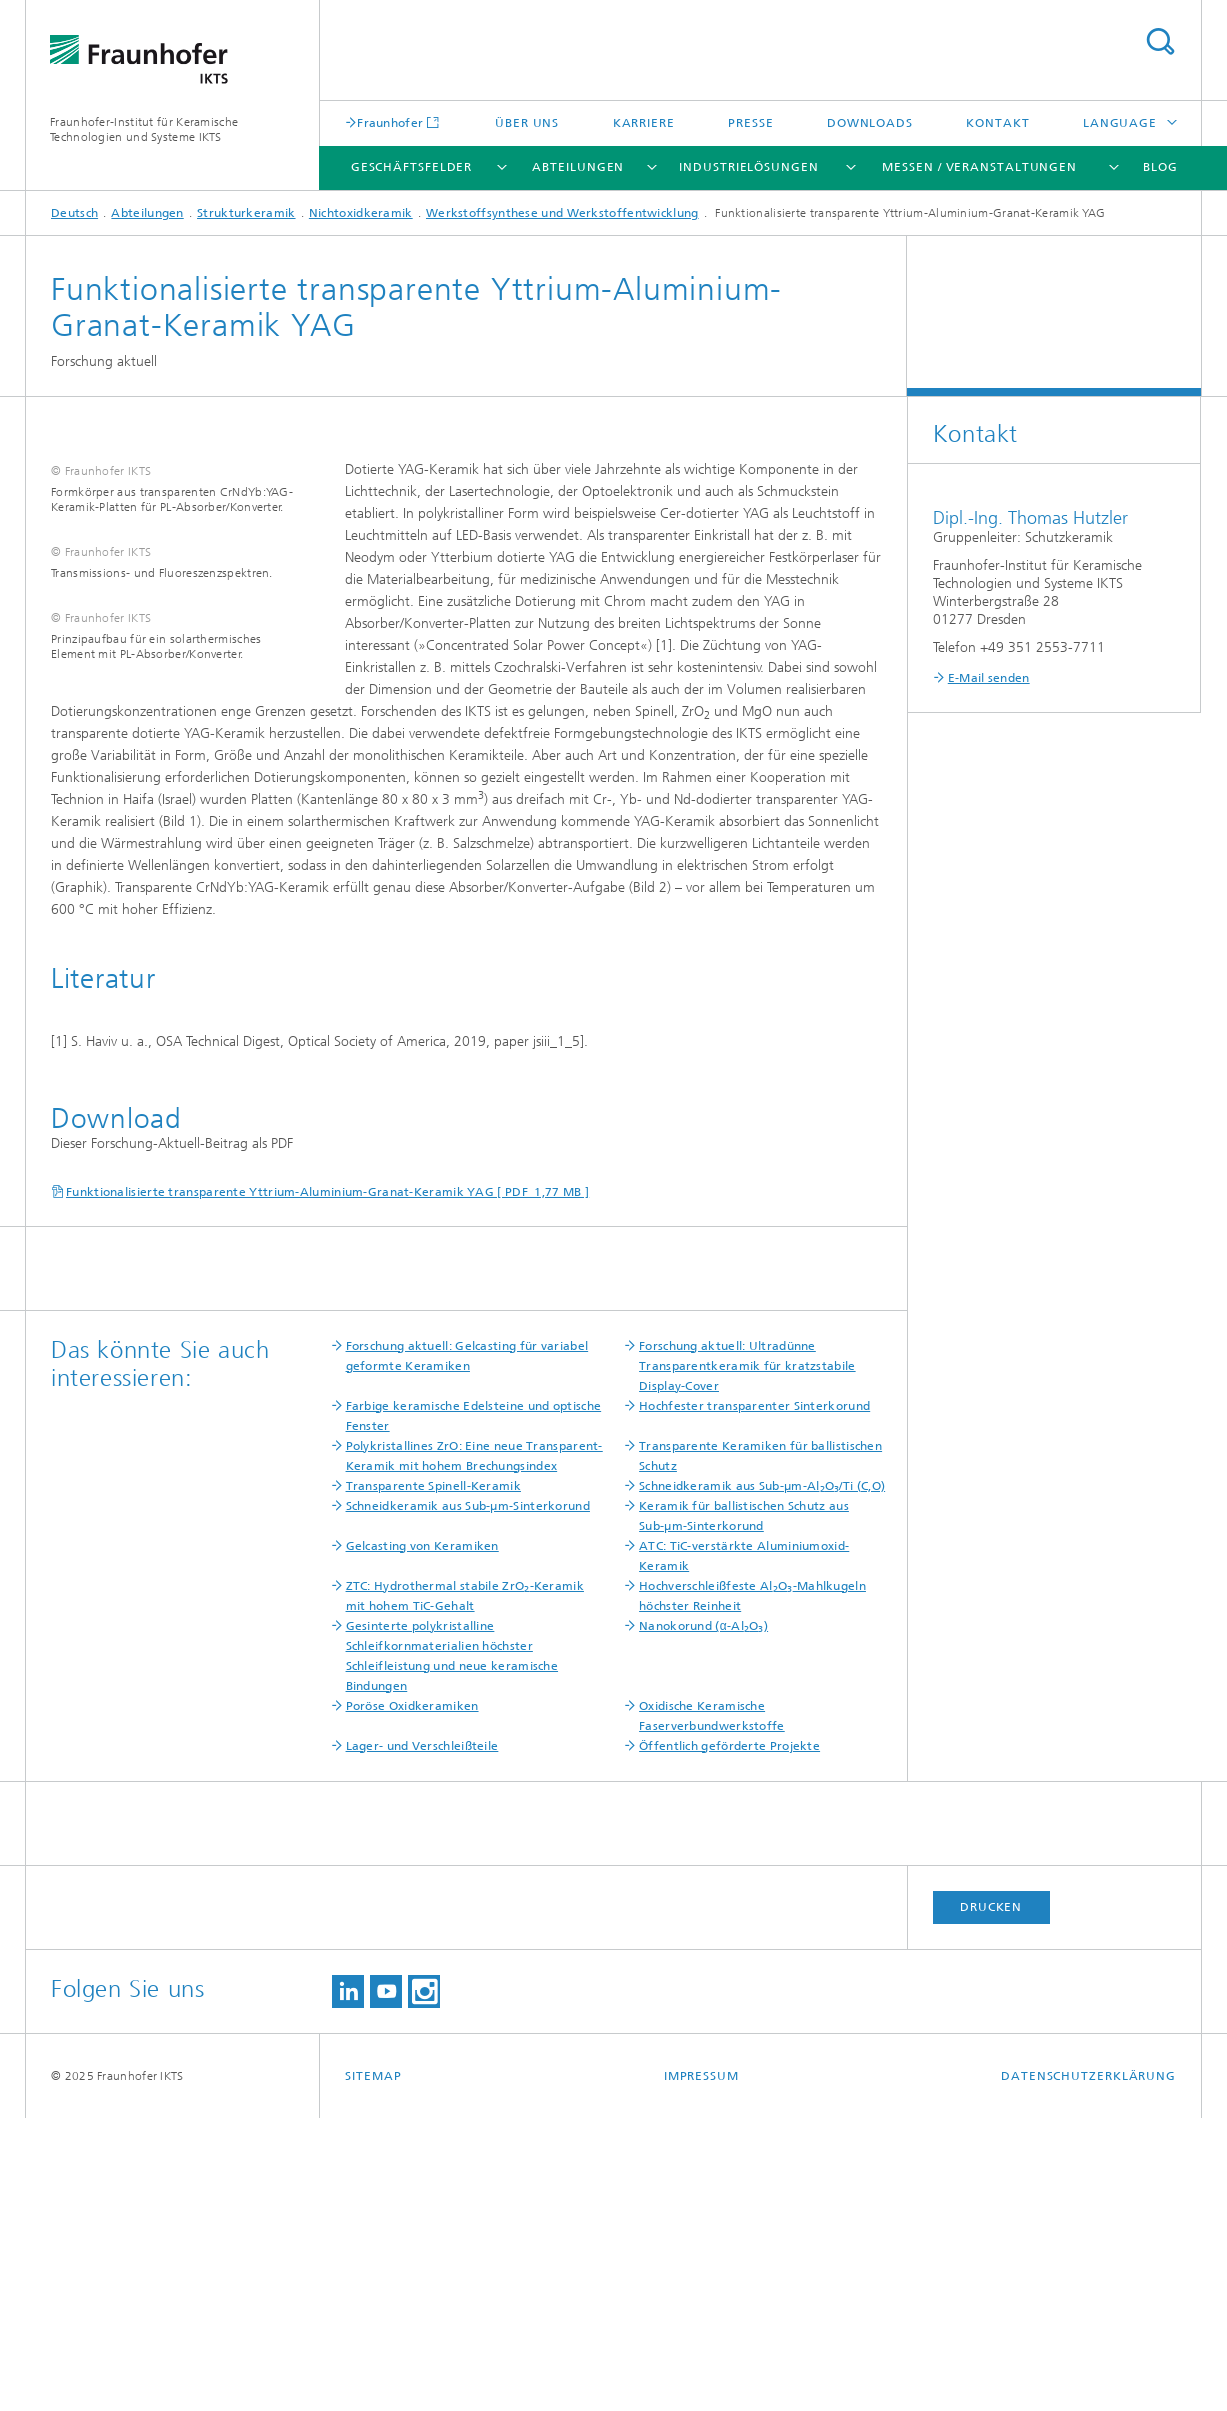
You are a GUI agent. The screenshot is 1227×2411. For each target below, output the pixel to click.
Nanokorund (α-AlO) (703, 1919)
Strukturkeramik (246, 213)
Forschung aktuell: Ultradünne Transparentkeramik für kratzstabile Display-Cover (747, 1659)
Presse (750, 123)
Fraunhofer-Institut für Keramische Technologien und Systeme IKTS (144, 129)
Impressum (701, 2369)
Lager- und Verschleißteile (422, 2039)
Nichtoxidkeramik (361, 213)
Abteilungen (578, 167)
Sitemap (373, 2369)
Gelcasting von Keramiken (422, 1839)
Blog (1160, 167)
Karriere (644, 123)
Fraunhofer (390, 122)
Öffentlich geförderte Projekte (729, 2039)
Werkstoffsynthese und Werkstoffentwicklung (562, 213)
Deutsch (74, 213)
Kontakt (997, 123)
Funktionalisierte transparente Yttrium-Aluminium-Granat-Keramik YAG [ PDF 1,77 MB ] (327, 1485)
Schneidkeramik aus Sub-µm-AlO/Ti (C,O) (762, 1779)
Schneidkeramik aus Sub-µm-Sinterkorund (468, 1799)
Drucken (991, 2200)
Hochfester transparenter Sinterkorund (754, 1699)
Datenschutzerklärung (1088, 2369)
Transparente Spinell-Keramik (433, 1779)
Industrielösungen (748, 167)
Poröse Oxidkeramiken (412, 1999)
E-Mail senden (989, 678)
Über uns (527, 123)
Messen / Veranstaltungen (979, 167)
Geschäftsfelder (412, 167)
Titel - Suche (1160, 41)
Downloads (870, 123)
